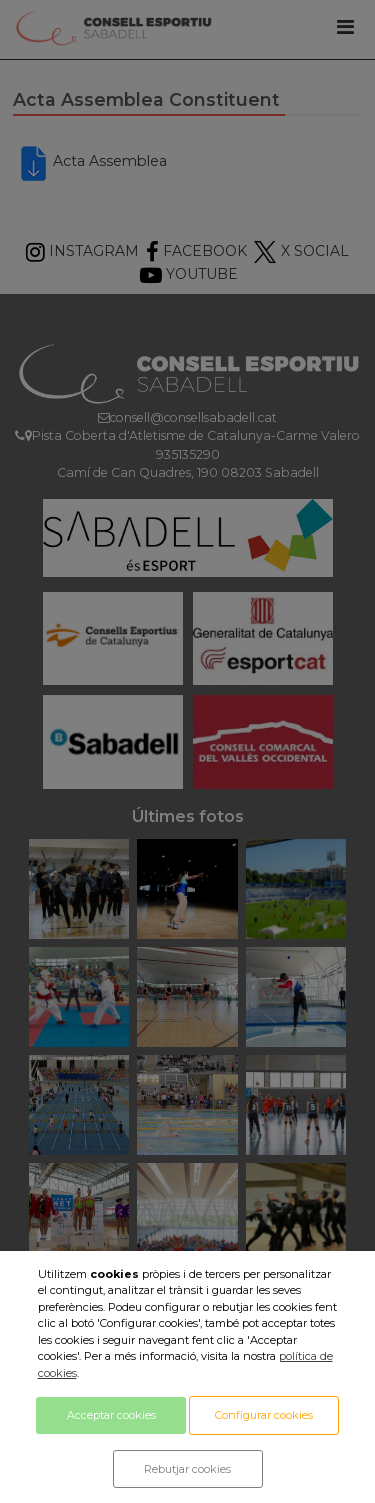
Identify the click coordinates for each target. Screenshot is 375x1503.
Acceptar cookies (111, 1415)
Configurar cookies (264, 1415)
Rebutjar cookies (187, 1469)
